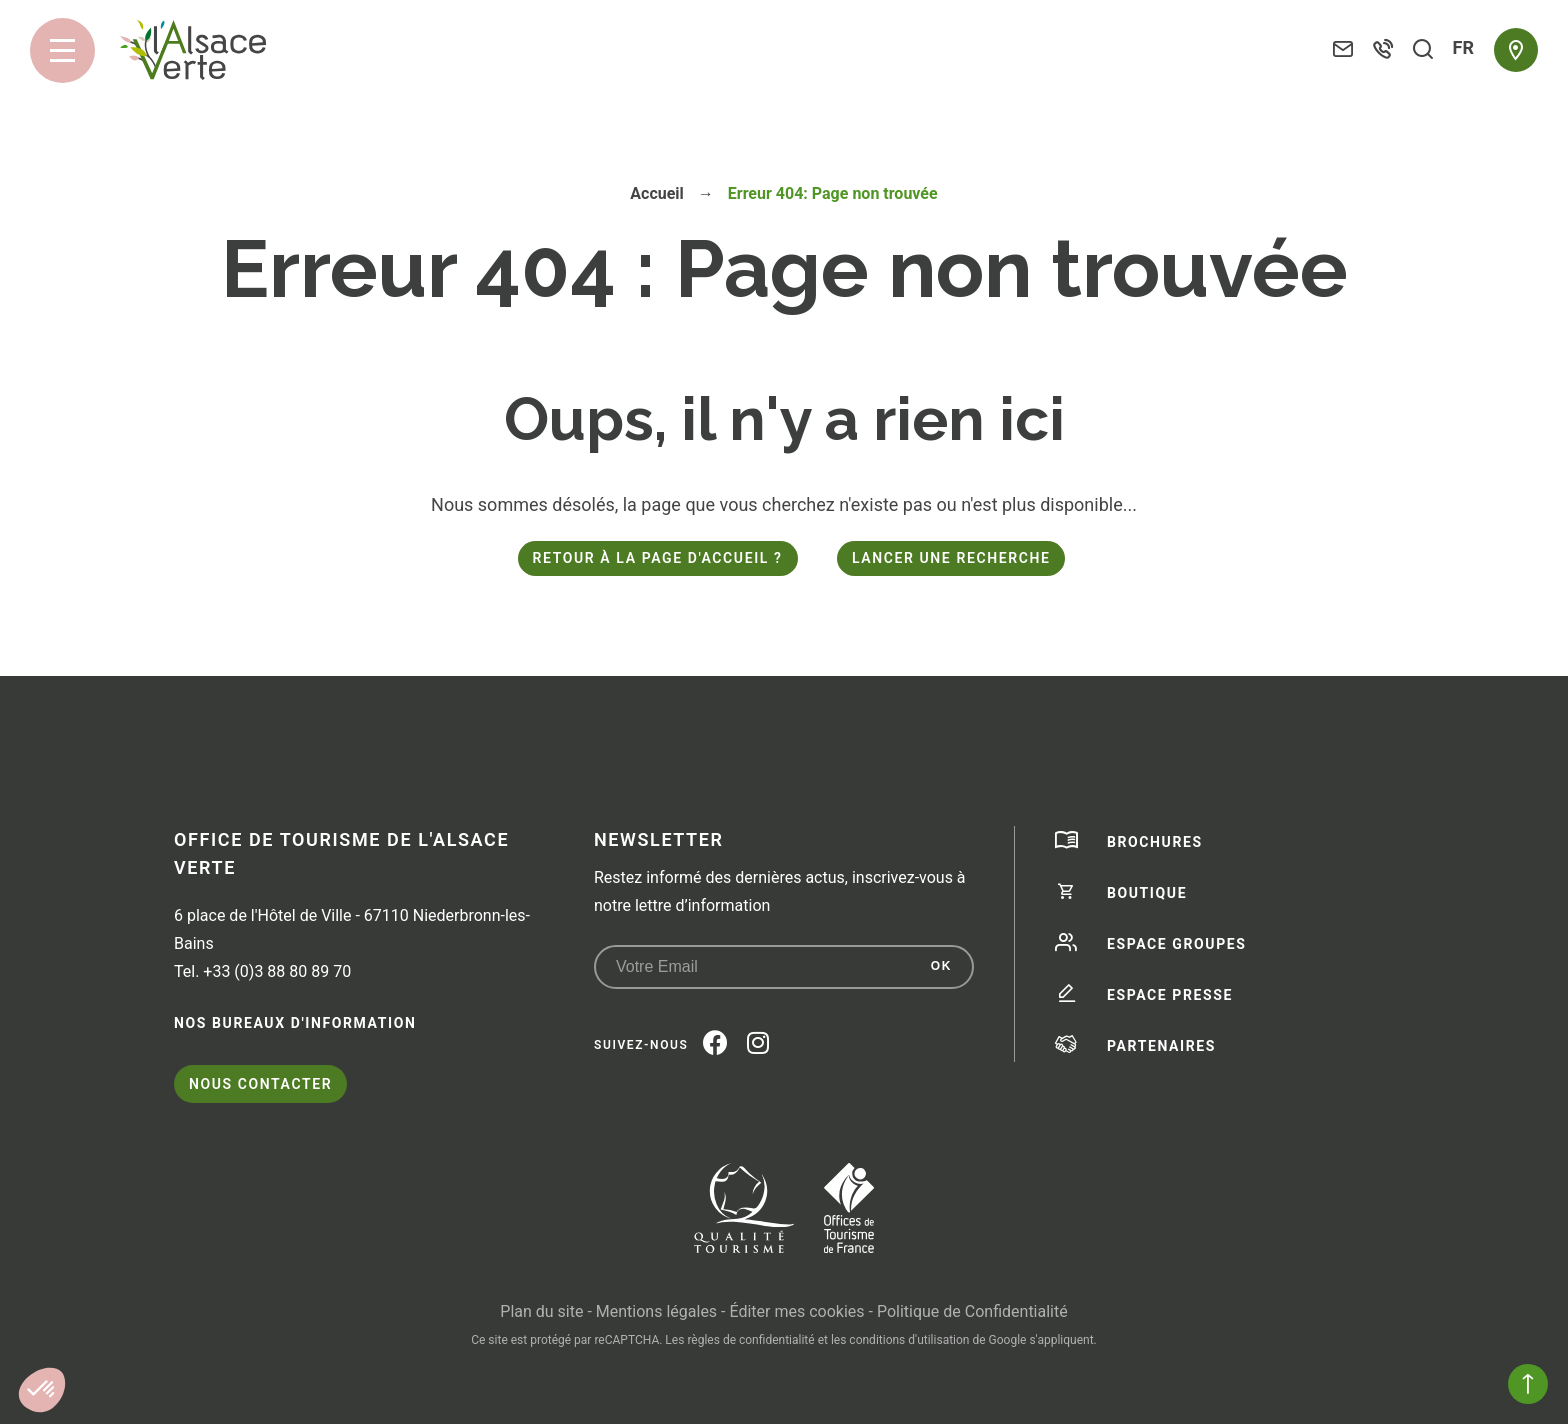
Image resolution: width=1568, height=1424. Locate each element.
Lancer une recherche (951, 558)
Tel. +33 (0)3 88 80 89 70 (262, 971)
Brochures (1155, 842)
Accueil (657, 193)
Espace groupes (1177, 944)
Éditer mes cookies (796, 1311)
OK (941, 966)
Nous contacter (260, 1084)
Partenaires (1161, 1046)
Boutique (1147, 893)
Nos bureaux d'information (295, 1023)
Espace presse (1170, 995)
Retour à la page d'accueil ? (658, 558)
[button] (42, 1390)
